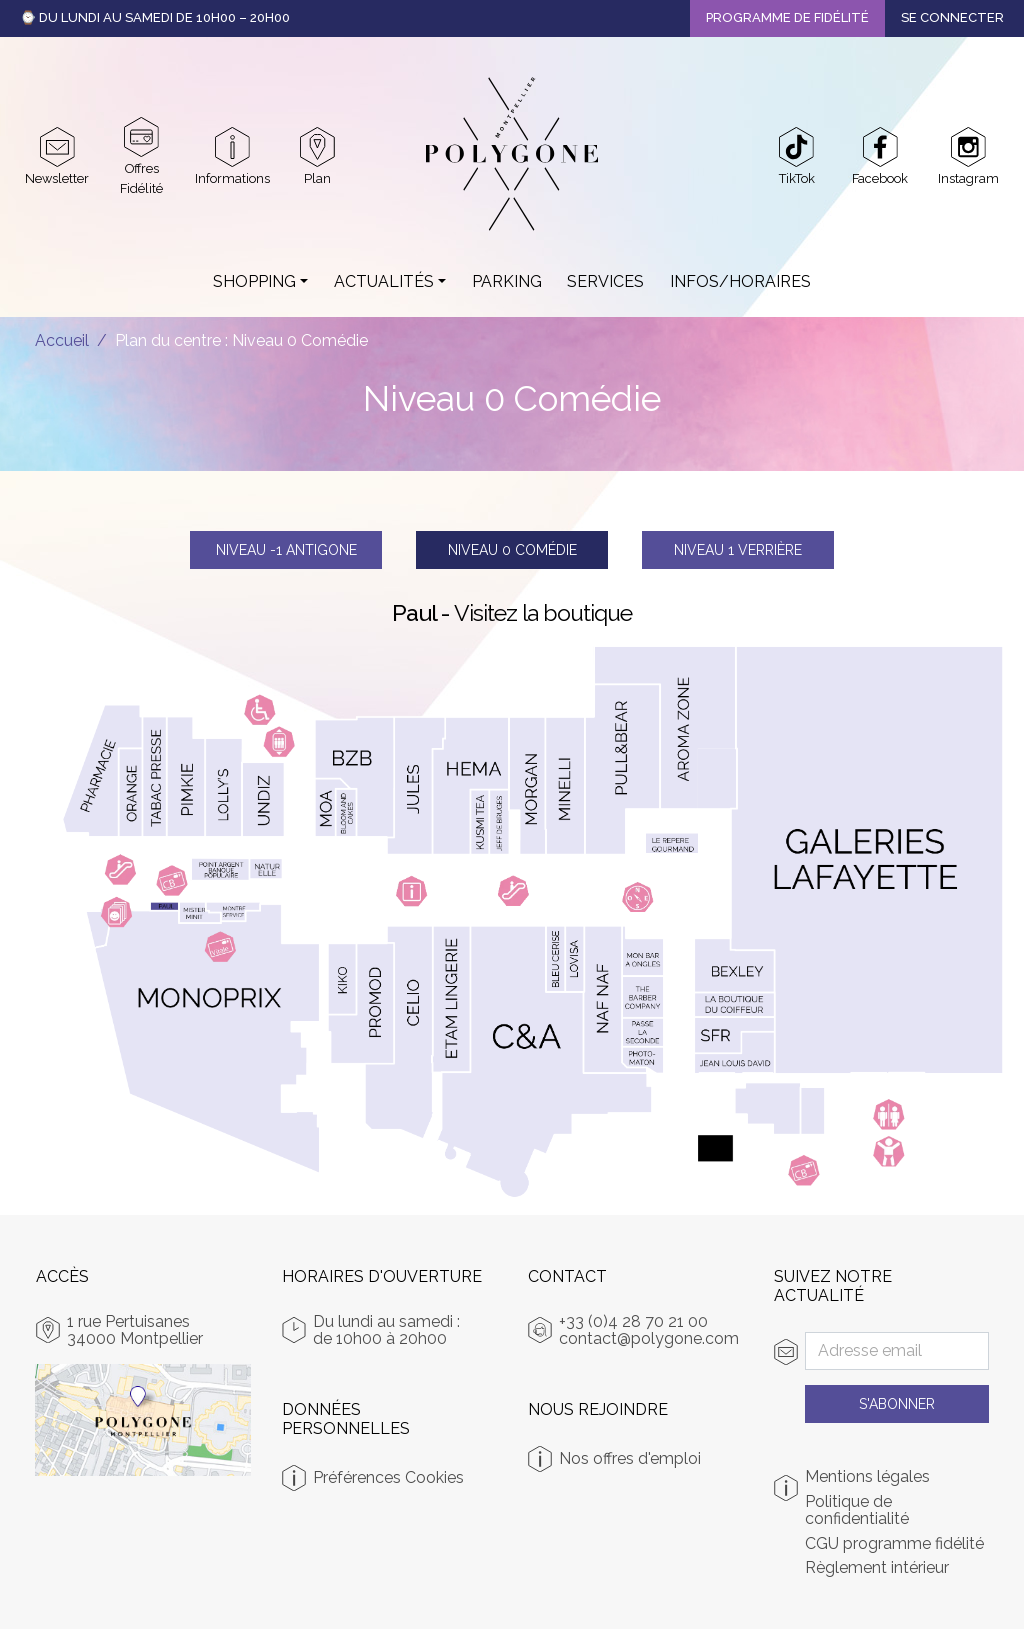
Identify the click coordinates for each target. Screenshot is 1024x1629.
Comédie (512, 550)
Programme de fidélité (787, 17)
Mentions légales (867, 1477)
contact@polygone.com (649, 1338)
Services (605, 281)
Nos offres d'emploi (630, 1458)
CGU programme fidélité (894, 1544)
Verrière (738, 550)
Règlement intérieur (877, 1568)
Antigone (286, 550)
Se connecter (952, 17)
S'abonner (897, 1404)
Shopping (254, 281)
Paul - (512, 612)
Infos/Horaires (740, 281)
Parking (507, 281)
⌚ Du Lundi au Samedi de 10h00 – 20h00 (155, 17)
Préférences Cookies (388, 1477)
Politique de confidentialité (857, 1511)
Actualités (384, 281)
